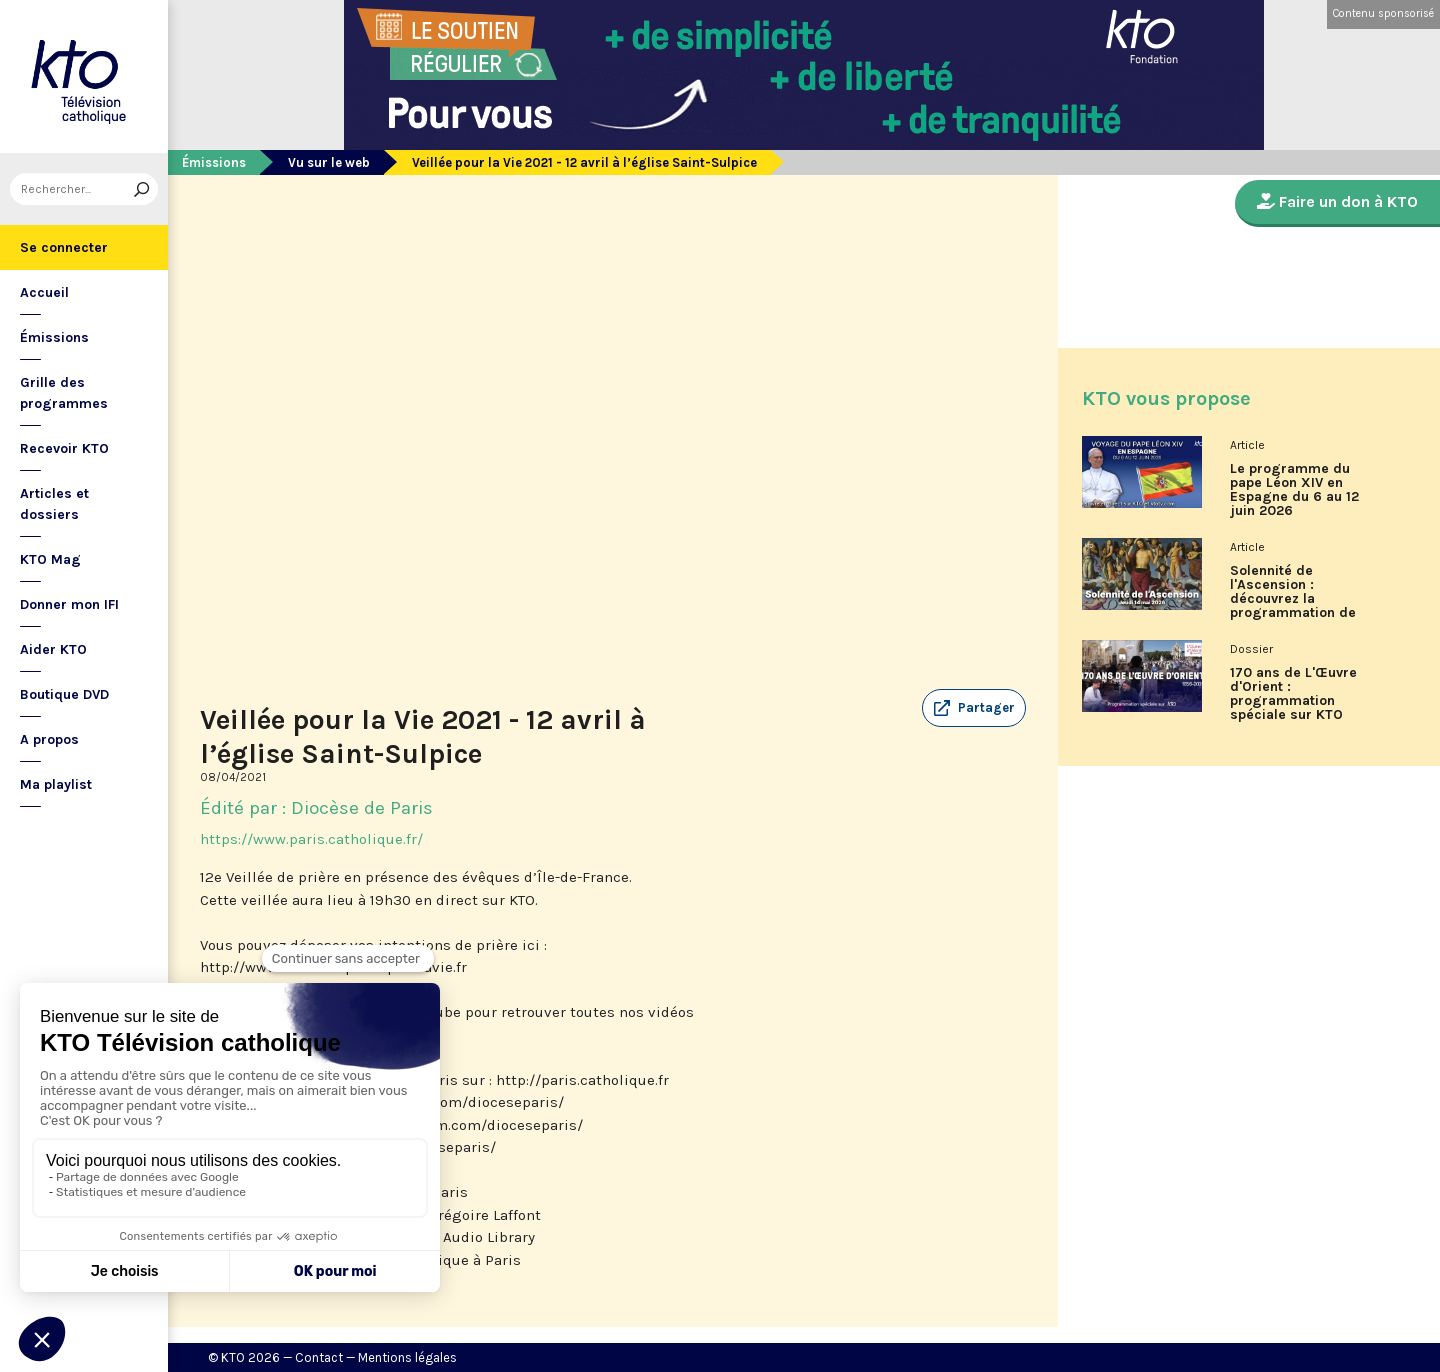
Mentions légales (407, 1357)
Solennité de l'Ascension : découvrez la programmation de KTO (1293, 599)
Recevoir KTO (64, 448)
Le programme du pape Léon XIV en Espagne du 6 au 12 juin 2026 (1294, 490)
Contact (319, 1357)
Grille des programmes (64, 393)
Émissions (54, 337)
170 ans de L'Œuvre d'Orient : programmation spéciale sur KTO (1293, 694)
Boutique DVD (64, 694)
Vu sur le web (329, 162)
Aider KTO (53, 649)
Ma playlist (56, 784)
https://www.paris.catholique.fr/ (311, 839)
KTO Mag (50, 559)
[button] (974, 708)
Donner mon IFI (69, 604)
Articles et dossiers (54, 504)
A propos (49, 739)
